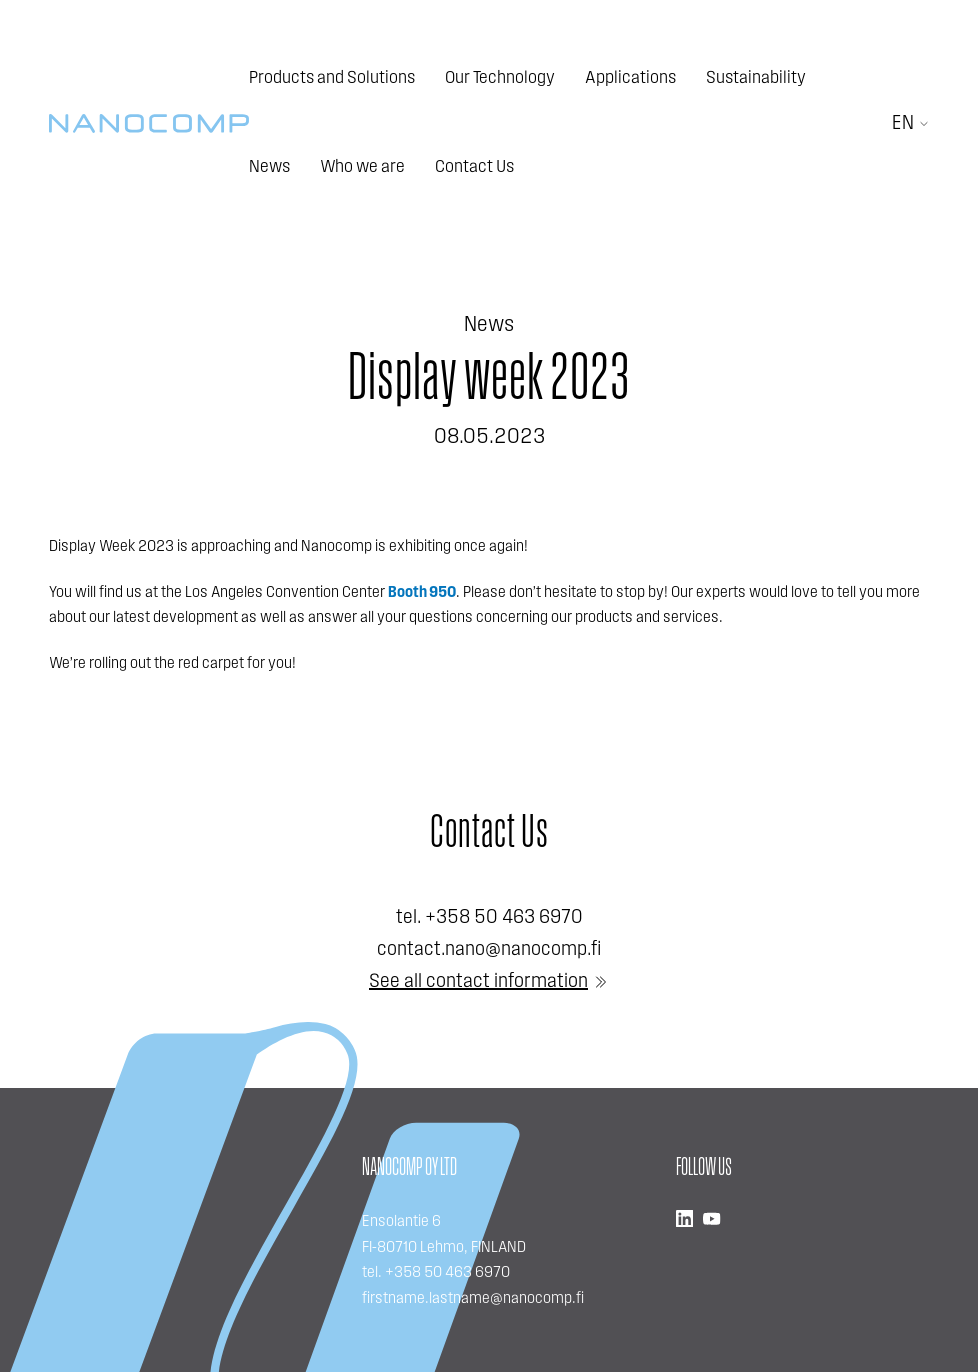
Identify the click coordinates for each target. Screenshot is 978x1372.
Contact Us (474, 167)
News (269, 167)
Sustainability (756, 78)
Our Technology (500, 78)
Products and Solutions (332, 78)
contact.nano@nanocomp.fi (489, 950)
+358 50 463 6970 (504, 918)
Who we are (362, 167)
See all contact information (478, 982)
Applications (630, 78)
